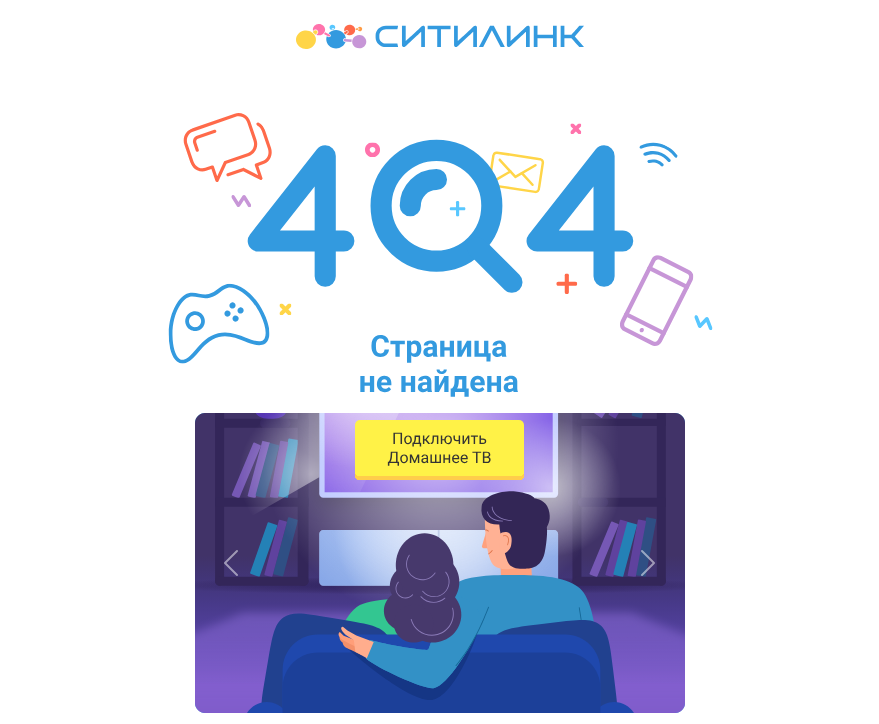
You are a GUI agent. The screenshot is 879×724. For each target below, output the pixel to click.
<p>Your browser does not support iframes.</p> (439, 362)
